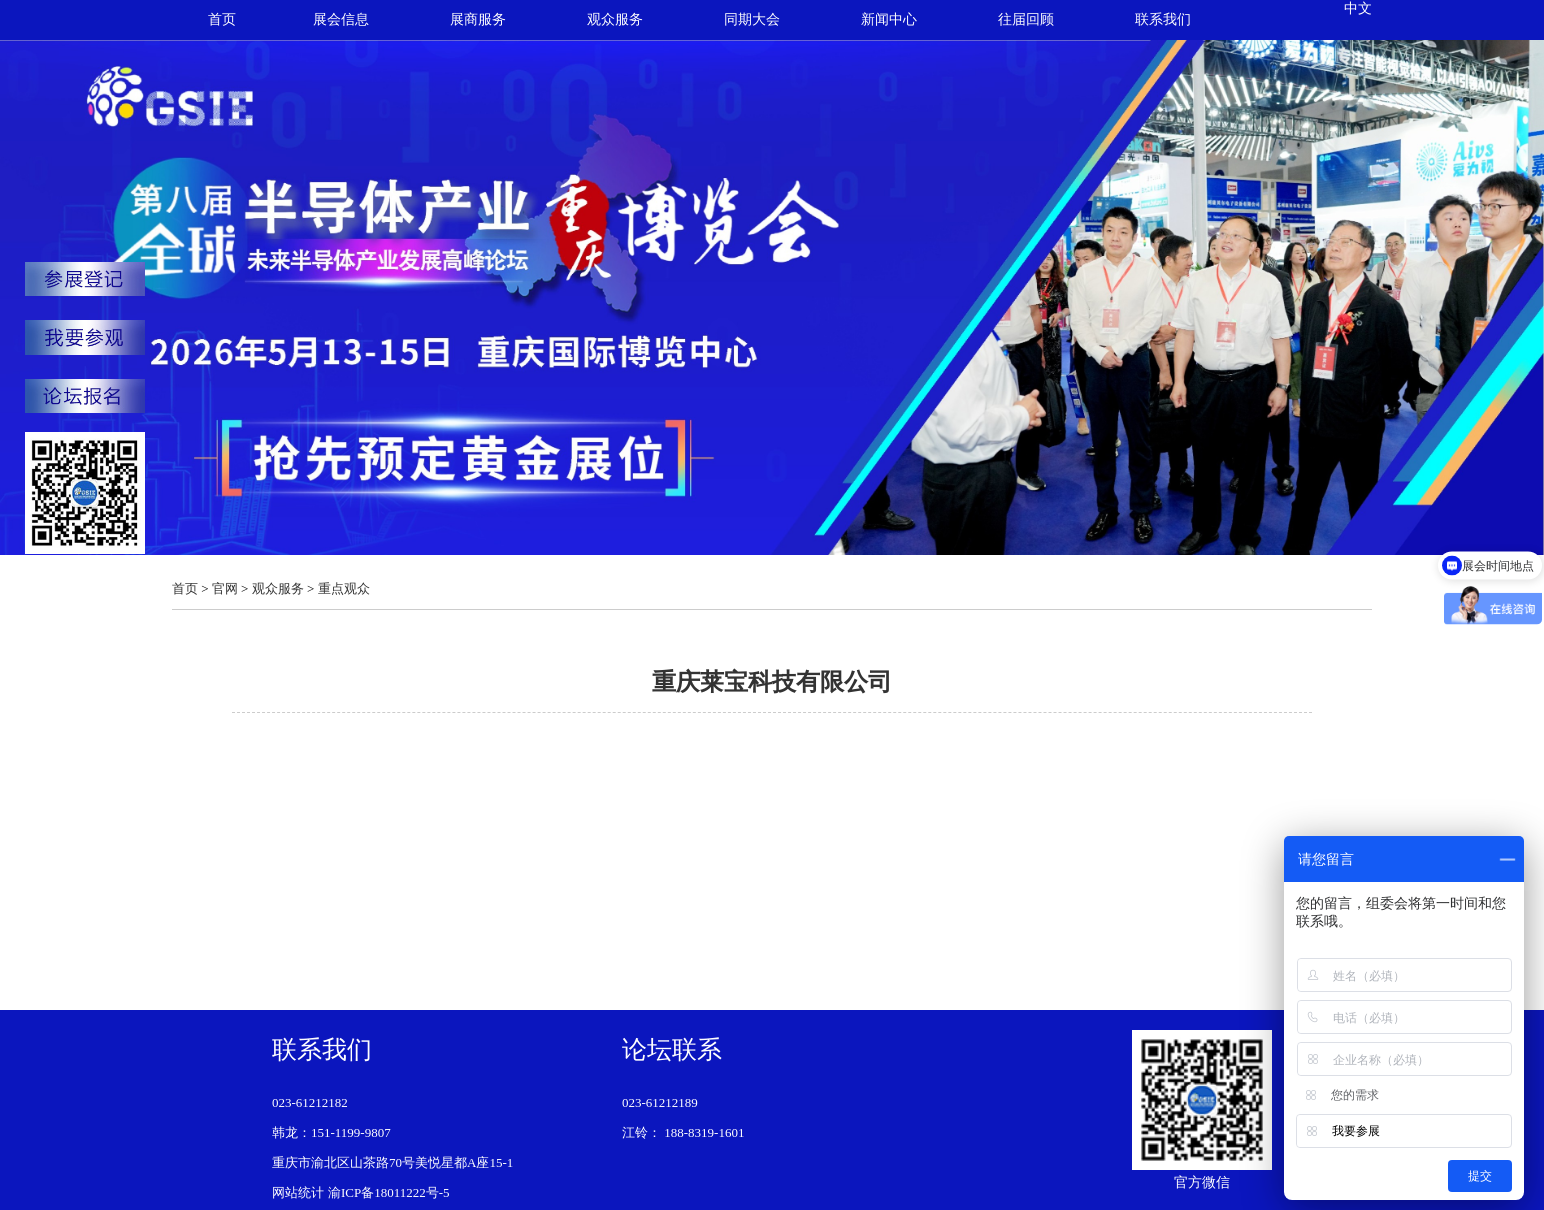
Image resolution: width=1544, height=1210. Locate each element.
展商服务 (478, 19)
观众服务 (615, 19)
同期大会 (752, 19)
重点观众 (344, 588)
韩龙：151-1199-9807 (331, 1132)
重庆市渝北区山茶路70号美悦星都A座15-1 (392, 1162)
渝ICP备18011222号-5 (389, 1192)
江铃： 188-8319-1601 (683, 1132)
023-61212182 (310, 1102)
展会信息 (341, 19)
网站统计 (298, 1192)
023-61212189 (660, 1102)
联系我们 (1163, 19)
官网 (225, 588)
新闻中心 (889, 19)
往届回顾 (1026, 19)
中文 (1358, 8)
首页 (222, 19)
